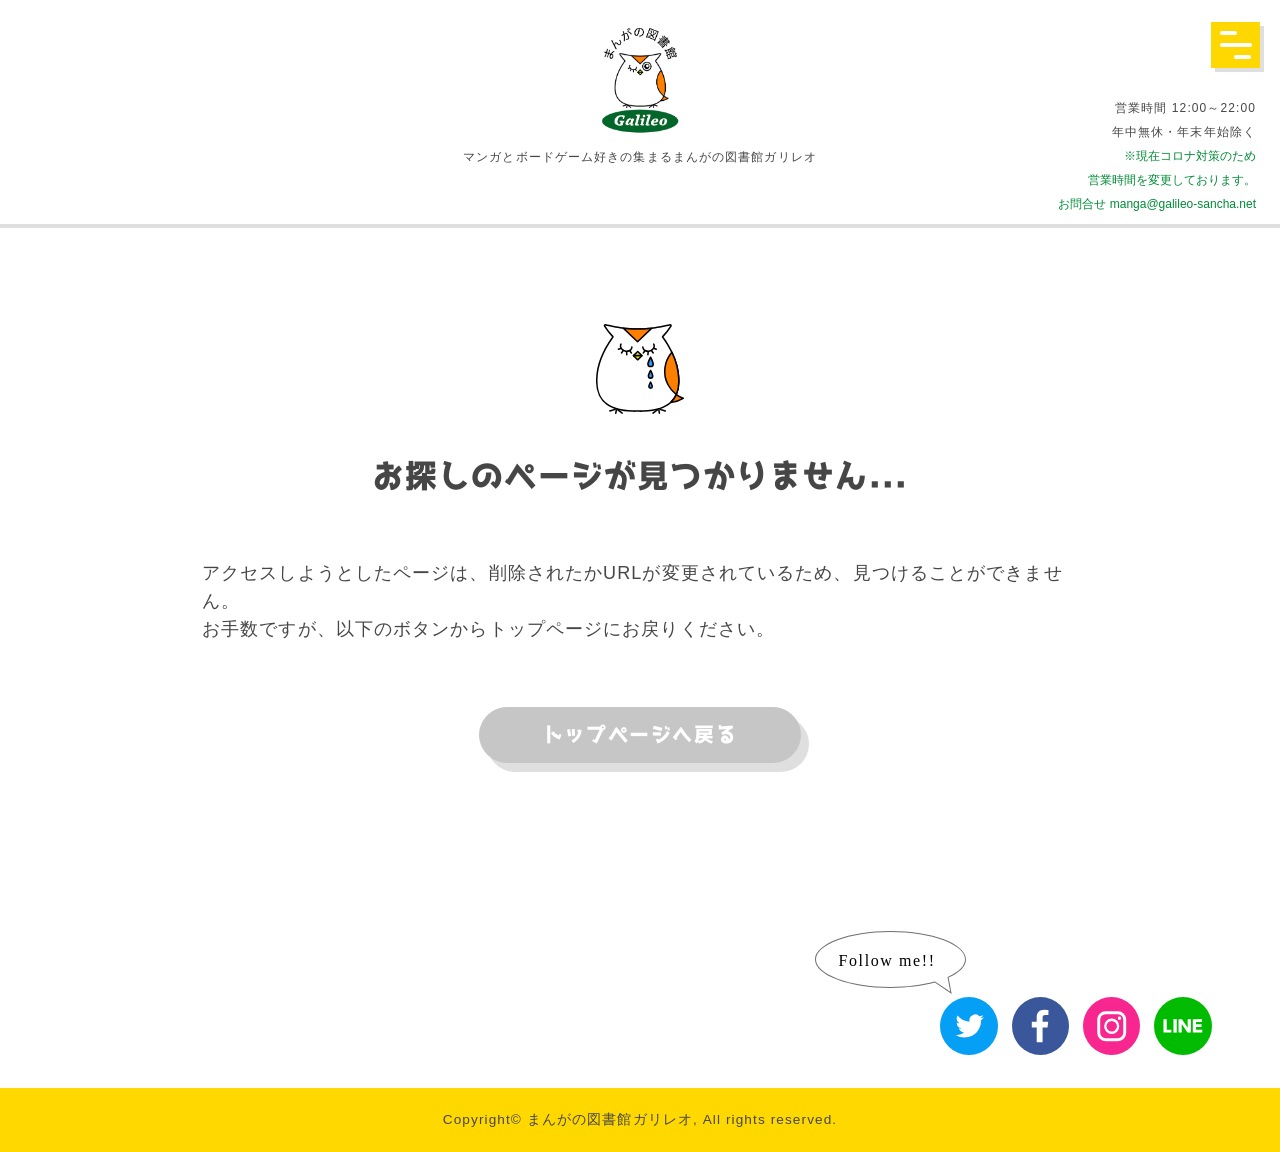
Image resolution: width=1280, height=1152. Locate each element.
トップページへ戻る (640, 735)
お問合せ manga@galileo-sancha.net (1157, 204)
